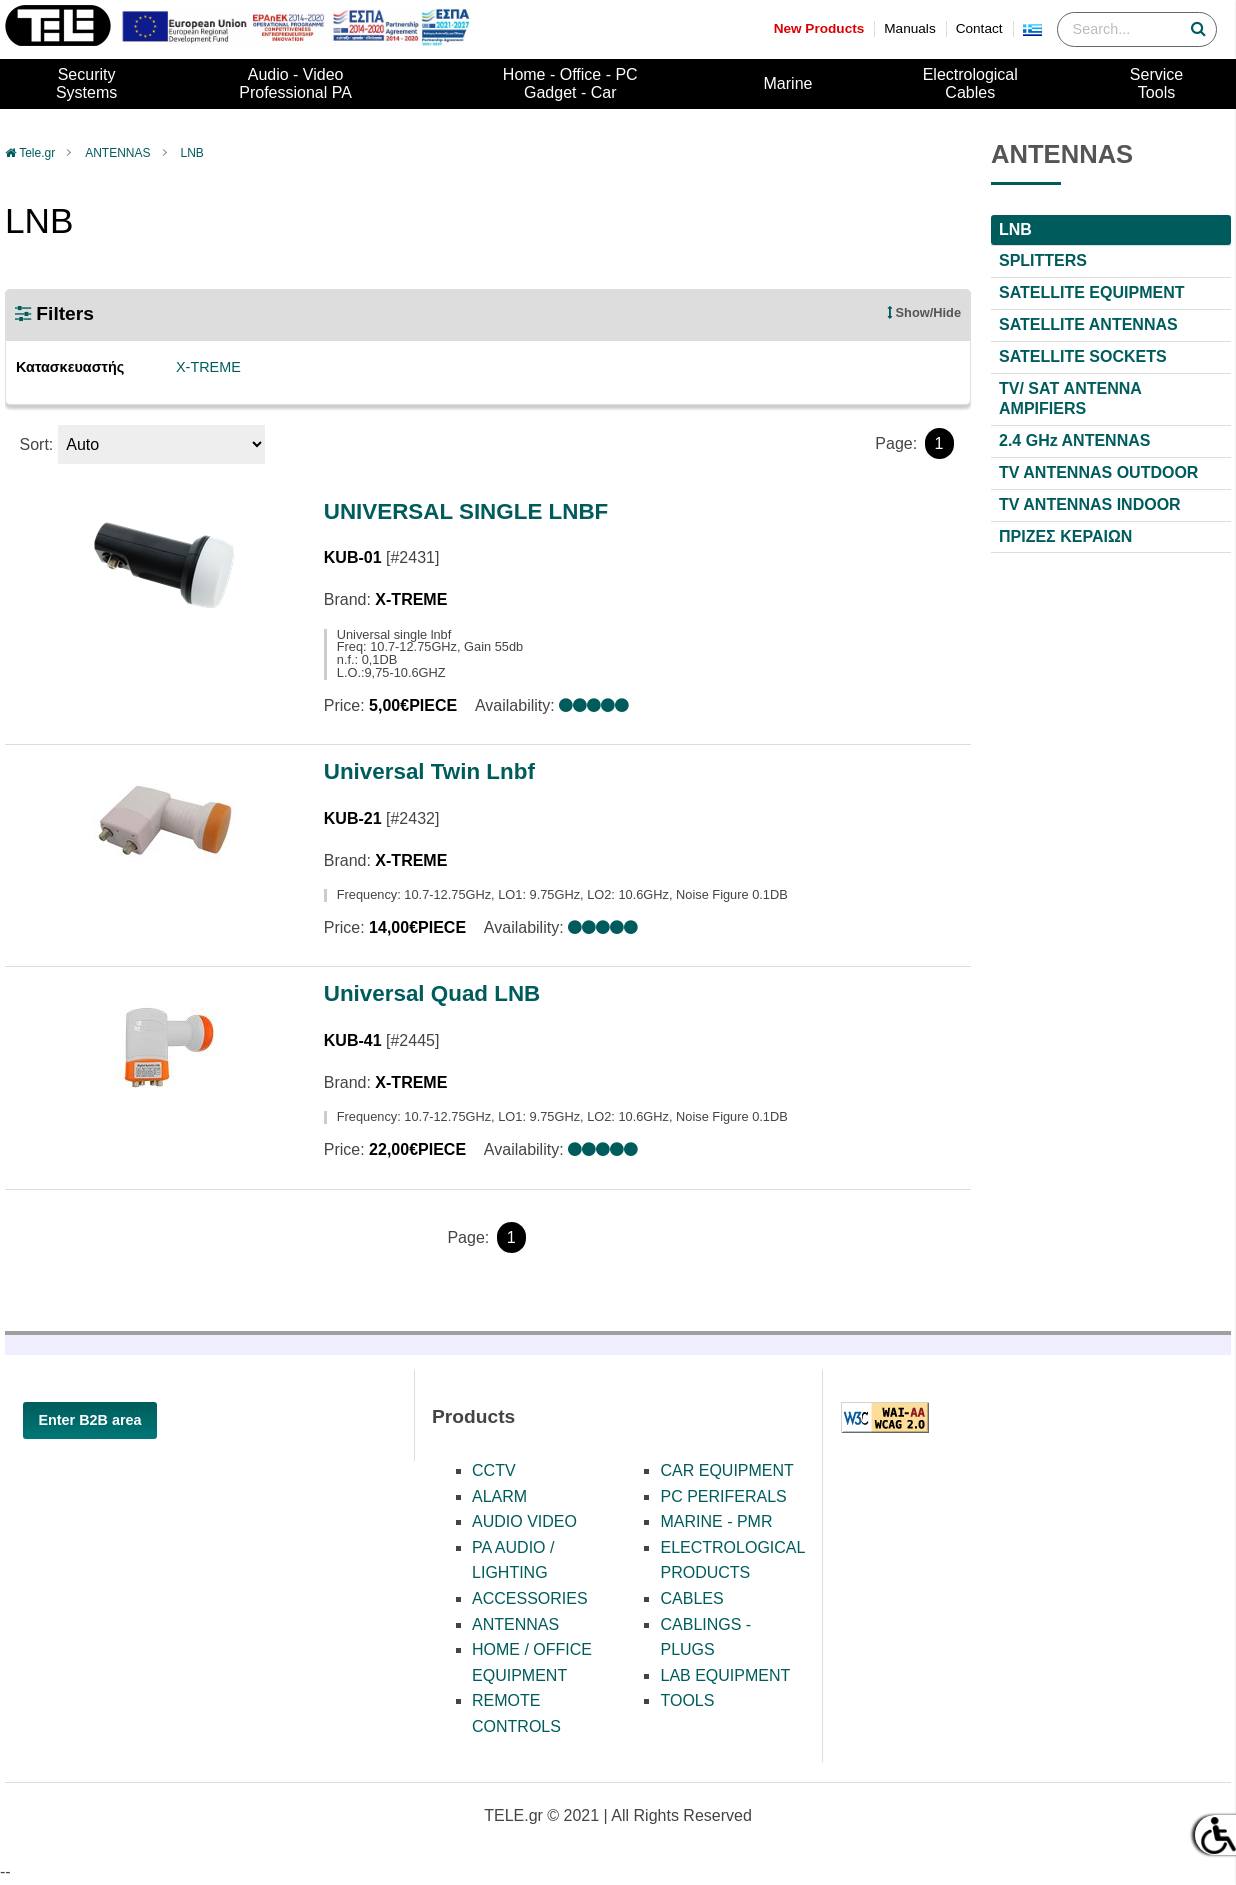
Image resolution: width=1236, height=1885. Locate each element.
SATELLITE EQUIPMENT (1091, 292)
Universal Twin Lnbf (429, 771)
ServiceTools (1156, 83)
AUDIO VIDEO (524, 1521)
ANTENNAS (117, 153)
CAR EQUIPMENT (726, 1470)
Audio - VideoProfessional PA (295, 83)
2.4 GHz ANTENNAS (1074, 440)
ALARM (499, 1496)
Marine (788, 83)
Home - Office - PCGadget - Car (570, 83)
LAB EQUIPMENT (725, 1675)
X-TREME (208, 367)
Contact (979, 28)
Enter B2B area (89, 1420)
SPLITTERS (1043, 260)
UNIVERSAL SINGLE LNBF (466, 511)
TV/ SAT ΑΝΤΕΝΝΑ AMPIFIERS (1070, 399)
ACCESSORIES (530, 1598)
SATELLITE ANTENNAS (1088, 324)
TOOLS (687, 1700)
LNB (192, 153)
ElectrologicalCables (970, 83)
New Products (819, 28)
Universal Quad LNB (432, 993)
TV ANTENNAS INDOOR (1090, 504)
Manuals (909, 28)
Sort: (36, 444)
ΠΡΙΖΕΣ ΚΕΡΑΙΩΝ (1065, 536)
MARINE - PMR (716, 1521)
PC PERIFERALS (723, 1496)
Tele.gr (37, 153)
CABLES (691, 1598)
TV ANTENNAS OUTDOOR (1098, 472)
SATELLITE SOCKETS (1083, 356)
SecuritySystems (86, 83)
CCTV (494, 1470)
